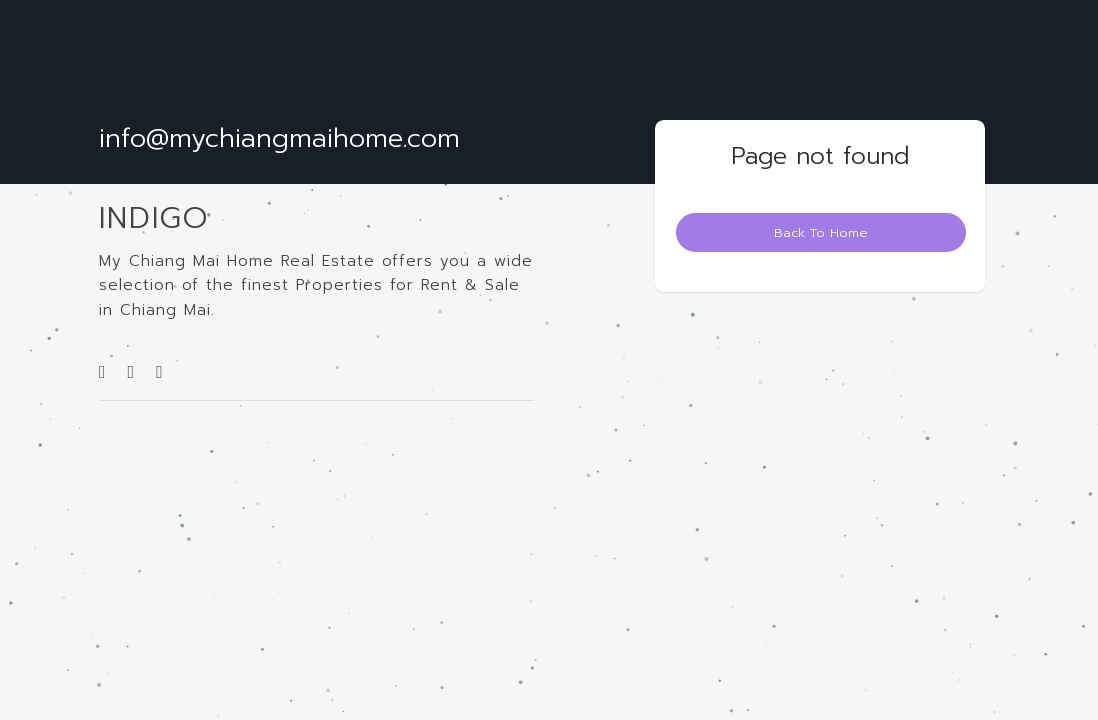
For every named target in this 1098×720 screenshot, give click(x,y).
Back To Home (821, 232)
